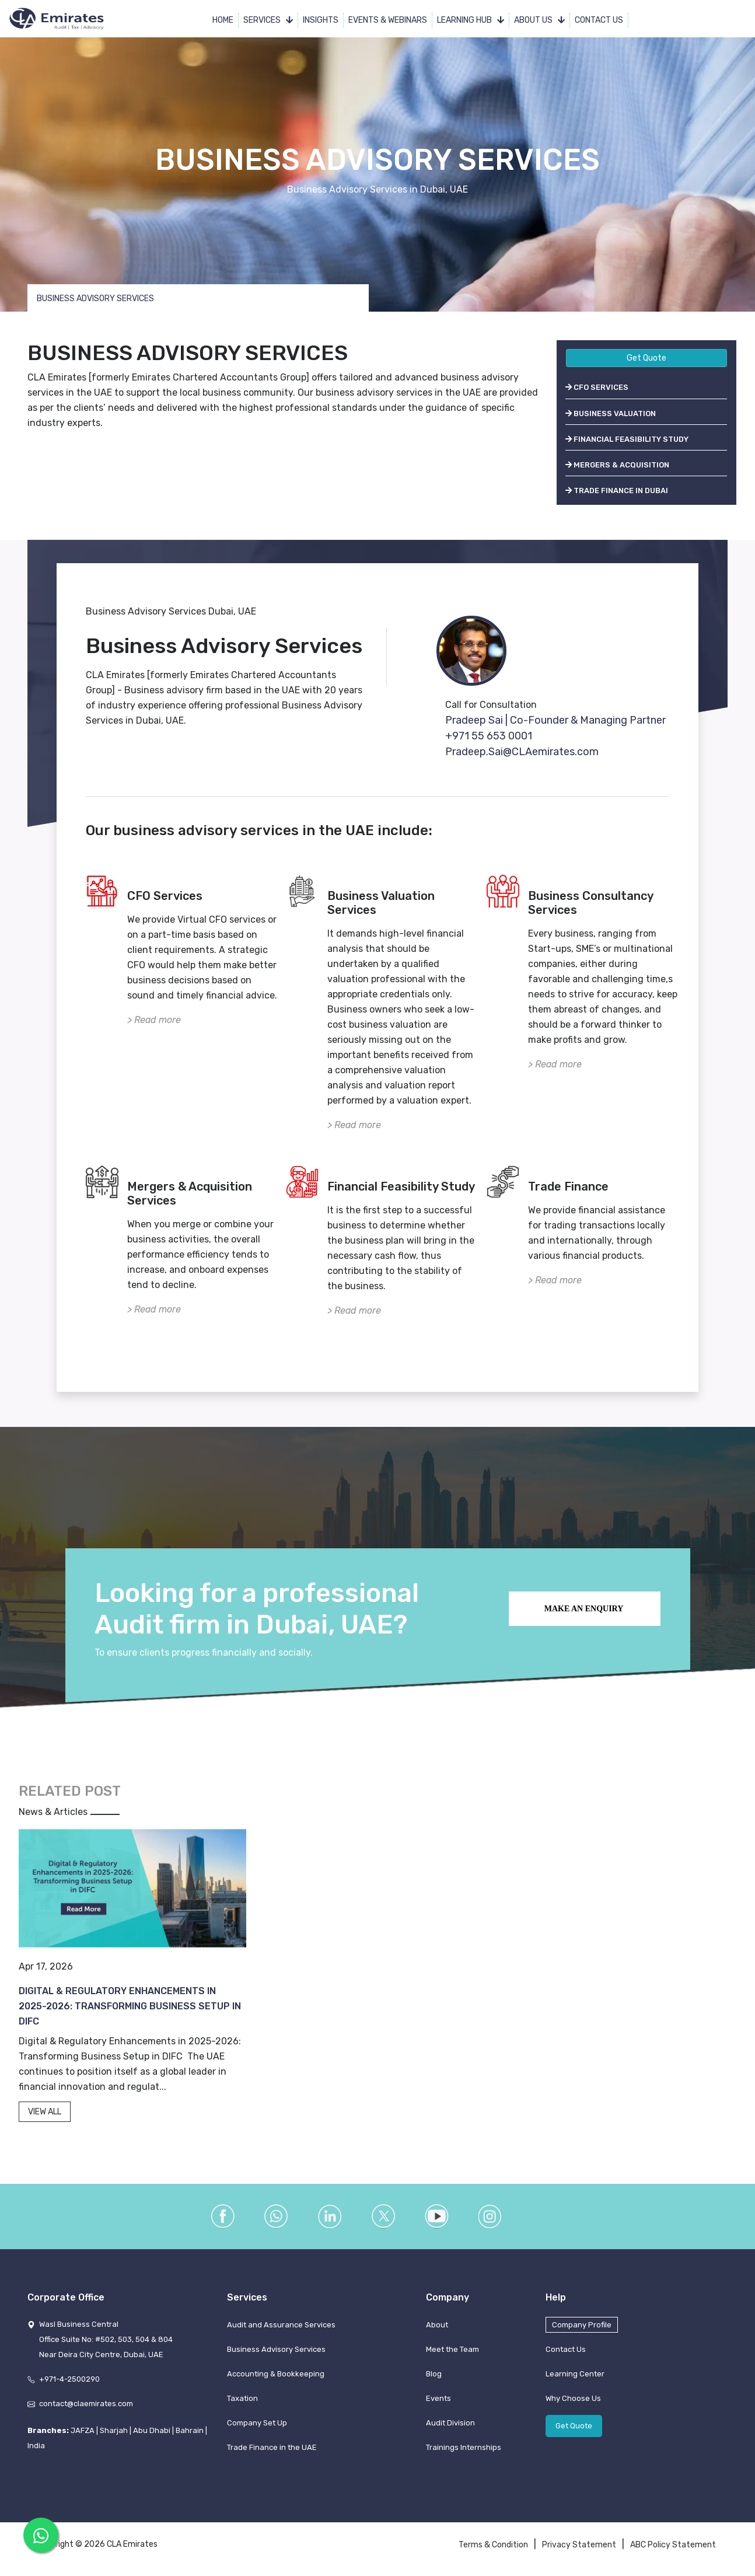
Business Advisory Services (276, 2349)
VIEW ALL (44, 2112)
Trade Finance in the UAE (272, 2447)
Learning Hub (470, 20)
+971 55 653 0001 (488, 735)
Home (222, 20)
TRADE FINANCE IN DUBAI (616, 490)
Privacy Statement (579, 2545)
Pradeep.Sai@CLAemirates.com (522, 751)
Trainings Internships (463, 2447)
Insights (320, 20)
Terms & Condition (493, 2545)
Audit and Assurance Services (281, 2324)
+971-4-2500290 (69, 2379)
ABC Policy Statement (673, 2545)
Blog (434, 2373)
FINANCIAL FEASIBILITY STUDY (626, 439)
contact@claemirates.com (86, 2403)
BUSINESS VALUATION (610, 413)
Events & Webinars (387, 20)
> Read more (154, 1019)
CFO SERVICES (596, 387)
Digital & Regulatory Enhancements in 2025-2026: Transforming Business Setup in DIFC (130, 2006)
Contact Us (599, 20)
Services (268, 20)
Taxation (242, 2398)
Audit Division (450, 2422)
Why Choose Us (573, 2398)
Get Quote (646, 358)
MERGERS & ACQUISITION (617, 464)
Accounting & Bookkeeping (275, 2373)
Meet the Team (452, 2349)
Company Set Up (257, 2422)
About (437, 2324)
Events (438, 2398)
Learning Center (575, 2373)
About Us (539, 20)
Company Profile (581, 2324)
